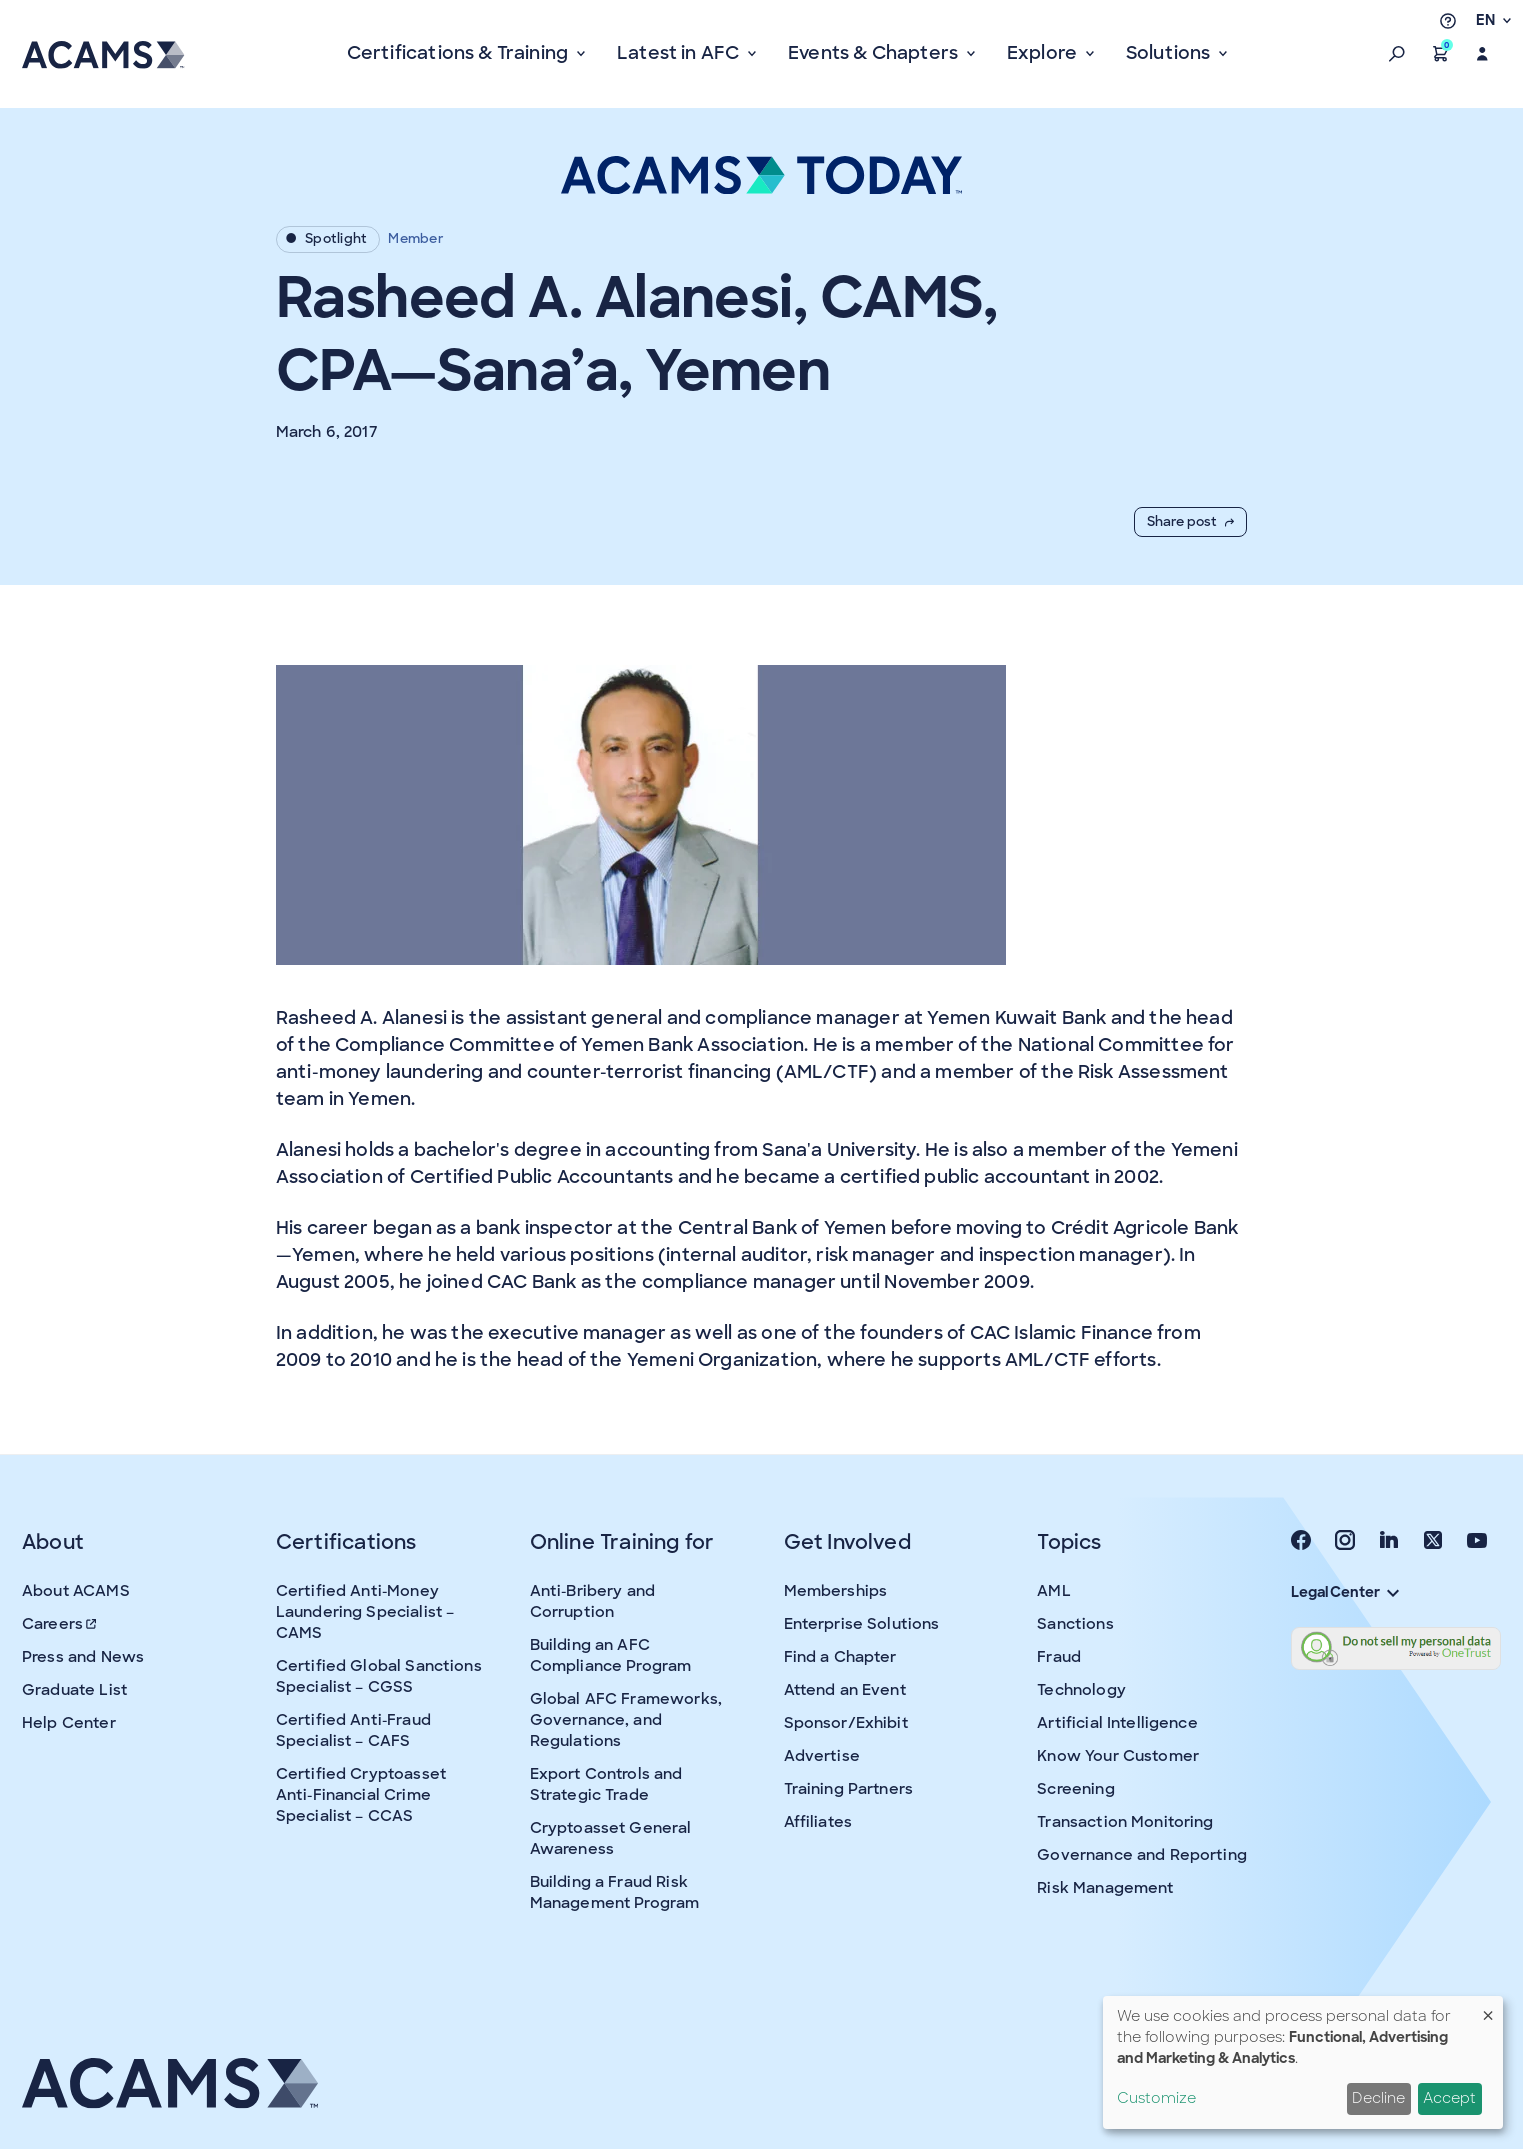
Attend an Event (845, 1690)
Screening (1075, 1789)
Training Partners (849, 1789)
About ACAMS (76, 1591)
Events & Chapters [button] (875, 53)
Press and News (83, 1657)
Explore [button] (1044, 53)
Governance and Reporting (1142, 1855)
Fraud (1059, 1657)
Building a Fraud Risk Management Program (615, 1892)
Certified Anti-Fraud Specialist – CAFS (353, 1730)
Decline (1378, 2098)
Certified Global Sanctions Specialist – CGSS (379, 1676)
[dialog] (1303, 2062)
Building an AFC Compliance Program (611, 1655)
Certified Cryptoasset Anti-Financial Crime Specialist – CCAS (361, 1795)
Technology (1081, 1690)
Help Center (69, 1723)
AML (1053, 1591)
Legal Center (1345, 1592)
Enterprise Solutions (862, 1624)
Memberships (836, 1591)
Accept (1449, 2098)
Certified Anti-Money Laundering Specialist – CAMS (365, 1612)
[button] (1397, 54)
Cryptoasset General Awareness (611, 1838)
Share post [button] (1190, 521)
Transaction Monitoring (1125, 1822)
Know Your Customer (1118, 1756)
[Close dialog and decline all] (1488, 2008)
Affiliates (818, 1822)
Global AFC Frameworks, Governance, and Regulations (626, 1720)
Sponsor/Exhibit (846, 1723)
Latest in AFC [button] (680, 53)
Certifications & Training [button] (460, 53)
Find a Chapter (840, 1657)
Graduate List (74, 1690)
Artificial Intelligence (1117, 1723)
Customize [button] (1156, 2098)
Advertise (822, 1756)
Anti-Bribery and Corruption (592, 1601)
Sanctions (1075, 1624)
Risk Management (1105, 1888)
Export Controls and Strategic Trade (606, 1784)
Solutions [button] (1170, 53)
